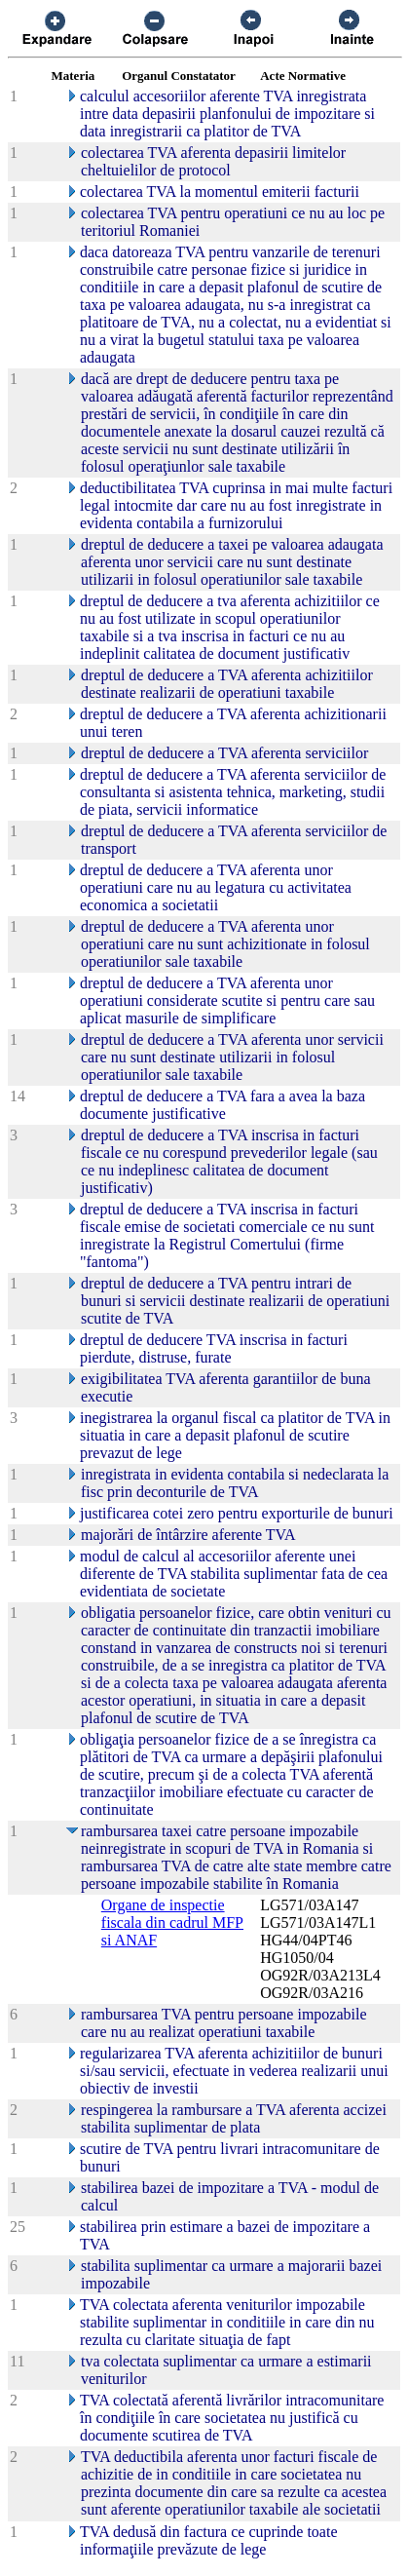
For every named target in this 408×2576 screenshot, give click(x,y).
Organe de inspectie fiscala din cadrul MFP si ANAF (172, 1922)
